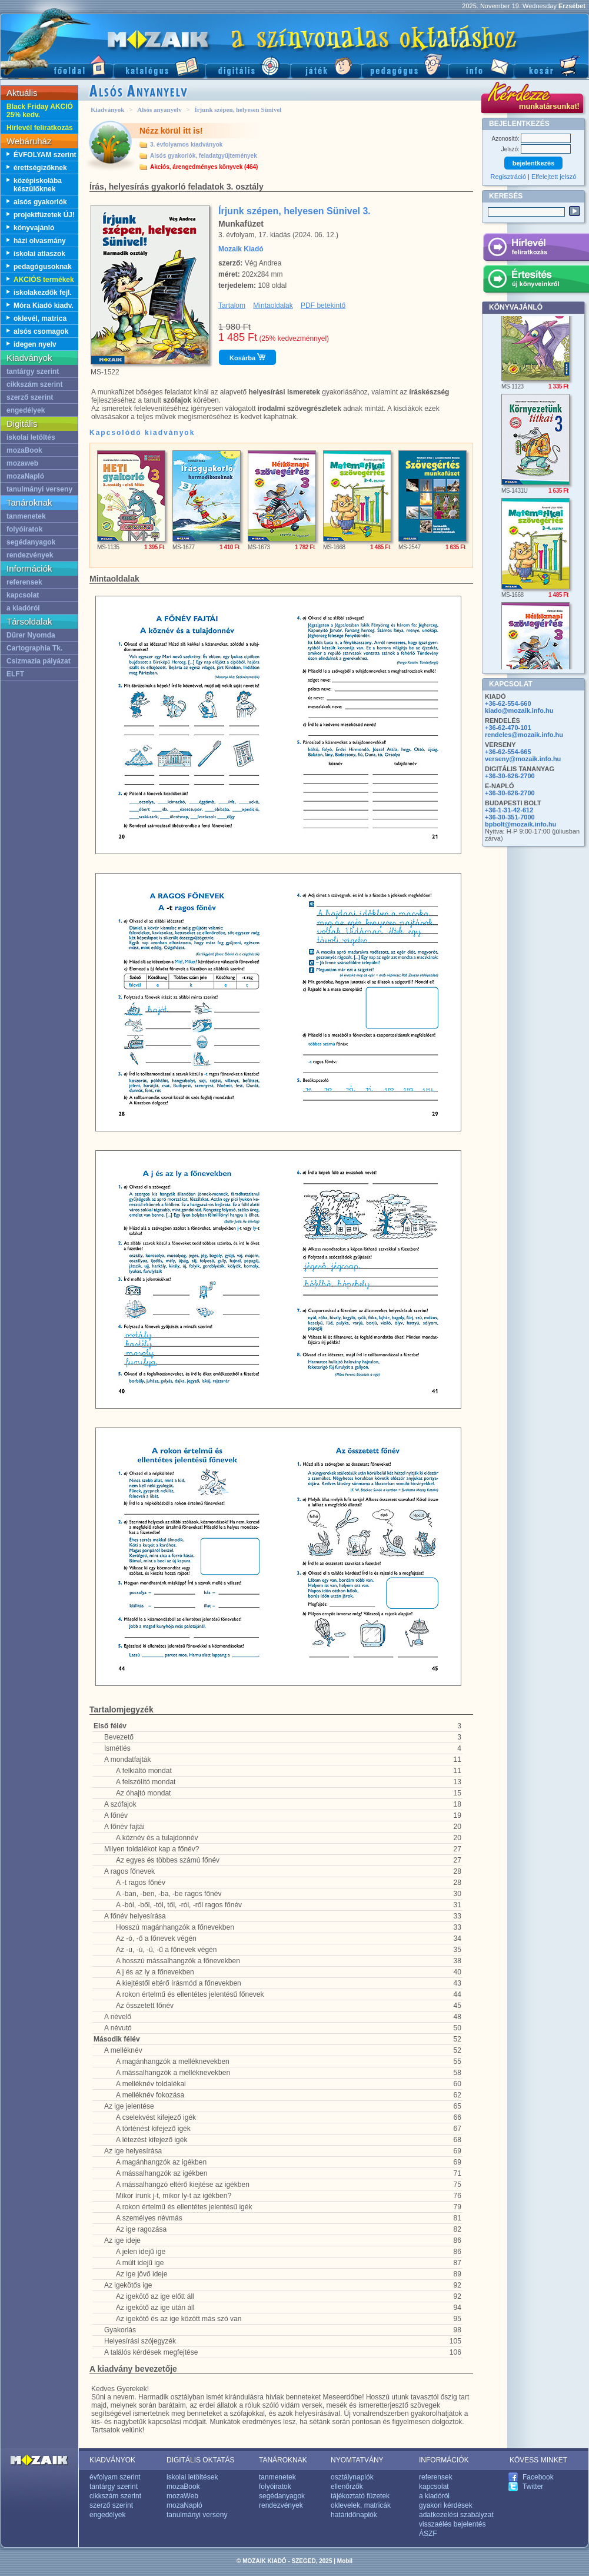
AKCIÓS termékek (44, 279)
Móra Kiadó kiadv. (44, 305)
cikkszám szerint (34, 384)
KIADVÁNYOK (112, 2460)
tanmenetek (26, 516)
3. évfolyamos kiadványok (186, 144)
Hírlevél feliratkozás (39, 128)
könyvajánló (34, 228)
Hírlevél (535, 249)
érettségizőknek (40, 168)
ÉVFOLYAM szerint (45, 155)
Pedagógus (404, 65)
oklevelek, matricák (361, 2505)
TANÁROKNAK (283, 2460)
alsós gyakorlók (40, 202)
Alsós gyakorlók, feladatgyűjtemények (203, 155)
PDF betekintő (323, 305)
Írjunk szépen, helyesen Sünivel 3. (294, 211)
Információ (481, 65)
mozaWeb (182, 2496)
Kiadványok (107, 109)
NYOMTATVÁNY (357, 2460)
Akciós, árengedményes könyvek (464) (204, 167)
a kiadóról (23, 608)
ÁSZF (428, 2533)
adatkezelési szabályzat (456, 2515)
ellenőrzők (347, 2486)
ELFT (15, 674)
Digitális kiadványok (247, 65)
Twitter (533, 2486)
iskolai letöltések (192, 2477)
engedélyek (25, 410)
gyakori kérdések (445, 2505)
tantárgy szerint (32, 371)
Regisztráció (509, 176)
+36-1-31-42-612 (509, 810)
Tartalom (231, 305)
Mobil (344, 2561)
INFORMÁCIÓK (444, 2460)
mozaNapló (25, 476)
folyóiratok (24, 529)
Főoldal (56, 65)
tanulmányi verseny (39, 489)
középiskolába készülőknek (38, 185)
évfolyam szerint (115, 2477)
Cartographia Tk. (34, 648)
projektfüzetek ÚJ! (44, 215)
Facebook (538, 2477)
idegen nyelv (35, 344)
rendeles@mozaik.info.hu (524, 734)
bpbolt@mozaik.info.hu (520, 824)
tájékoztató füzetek (360, 2496)
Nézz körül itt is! (170, 130)
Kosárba (247, 357)
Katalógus (159, 65)
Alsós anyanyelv (159, 109)
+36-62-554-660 (508, 703)
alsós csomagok (41, 331)
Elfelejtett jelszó (553, 176)
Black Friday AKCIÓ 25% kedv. (39, 110)
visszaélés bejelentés (452, 2524)
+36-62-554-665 (508, 751)
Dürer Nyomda (30, 635)
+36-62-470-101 (508, 727)
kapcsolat (22, 595)
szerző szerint (29, 397)
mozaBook (24, 450)
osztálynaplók (352, 2477)
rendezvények (29, 555)
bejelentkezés (534, 163)
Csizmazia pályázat (38, 661)
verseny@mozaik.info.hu (523, 758)
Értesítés (535, 281)
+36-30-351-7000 (510, 817)
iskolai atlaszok (39, 254)
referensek (24, 582)
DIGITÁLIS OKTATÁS (201, 2460)
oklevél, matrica (40, 318)
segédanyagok (30, 542)
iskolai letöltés (30, 437)
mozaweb (22, 463)
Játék (325, 65)
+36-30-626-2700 (510, 775)
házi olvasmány (40, 241)
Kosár (551, 65)
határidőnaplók (354, 2515)
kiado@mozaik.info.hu (519, 710)
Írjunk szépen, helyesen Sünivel (237, 109)
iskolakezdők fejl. (43, 292)
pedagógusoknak (43, 267)
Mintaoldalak (272, 305)
